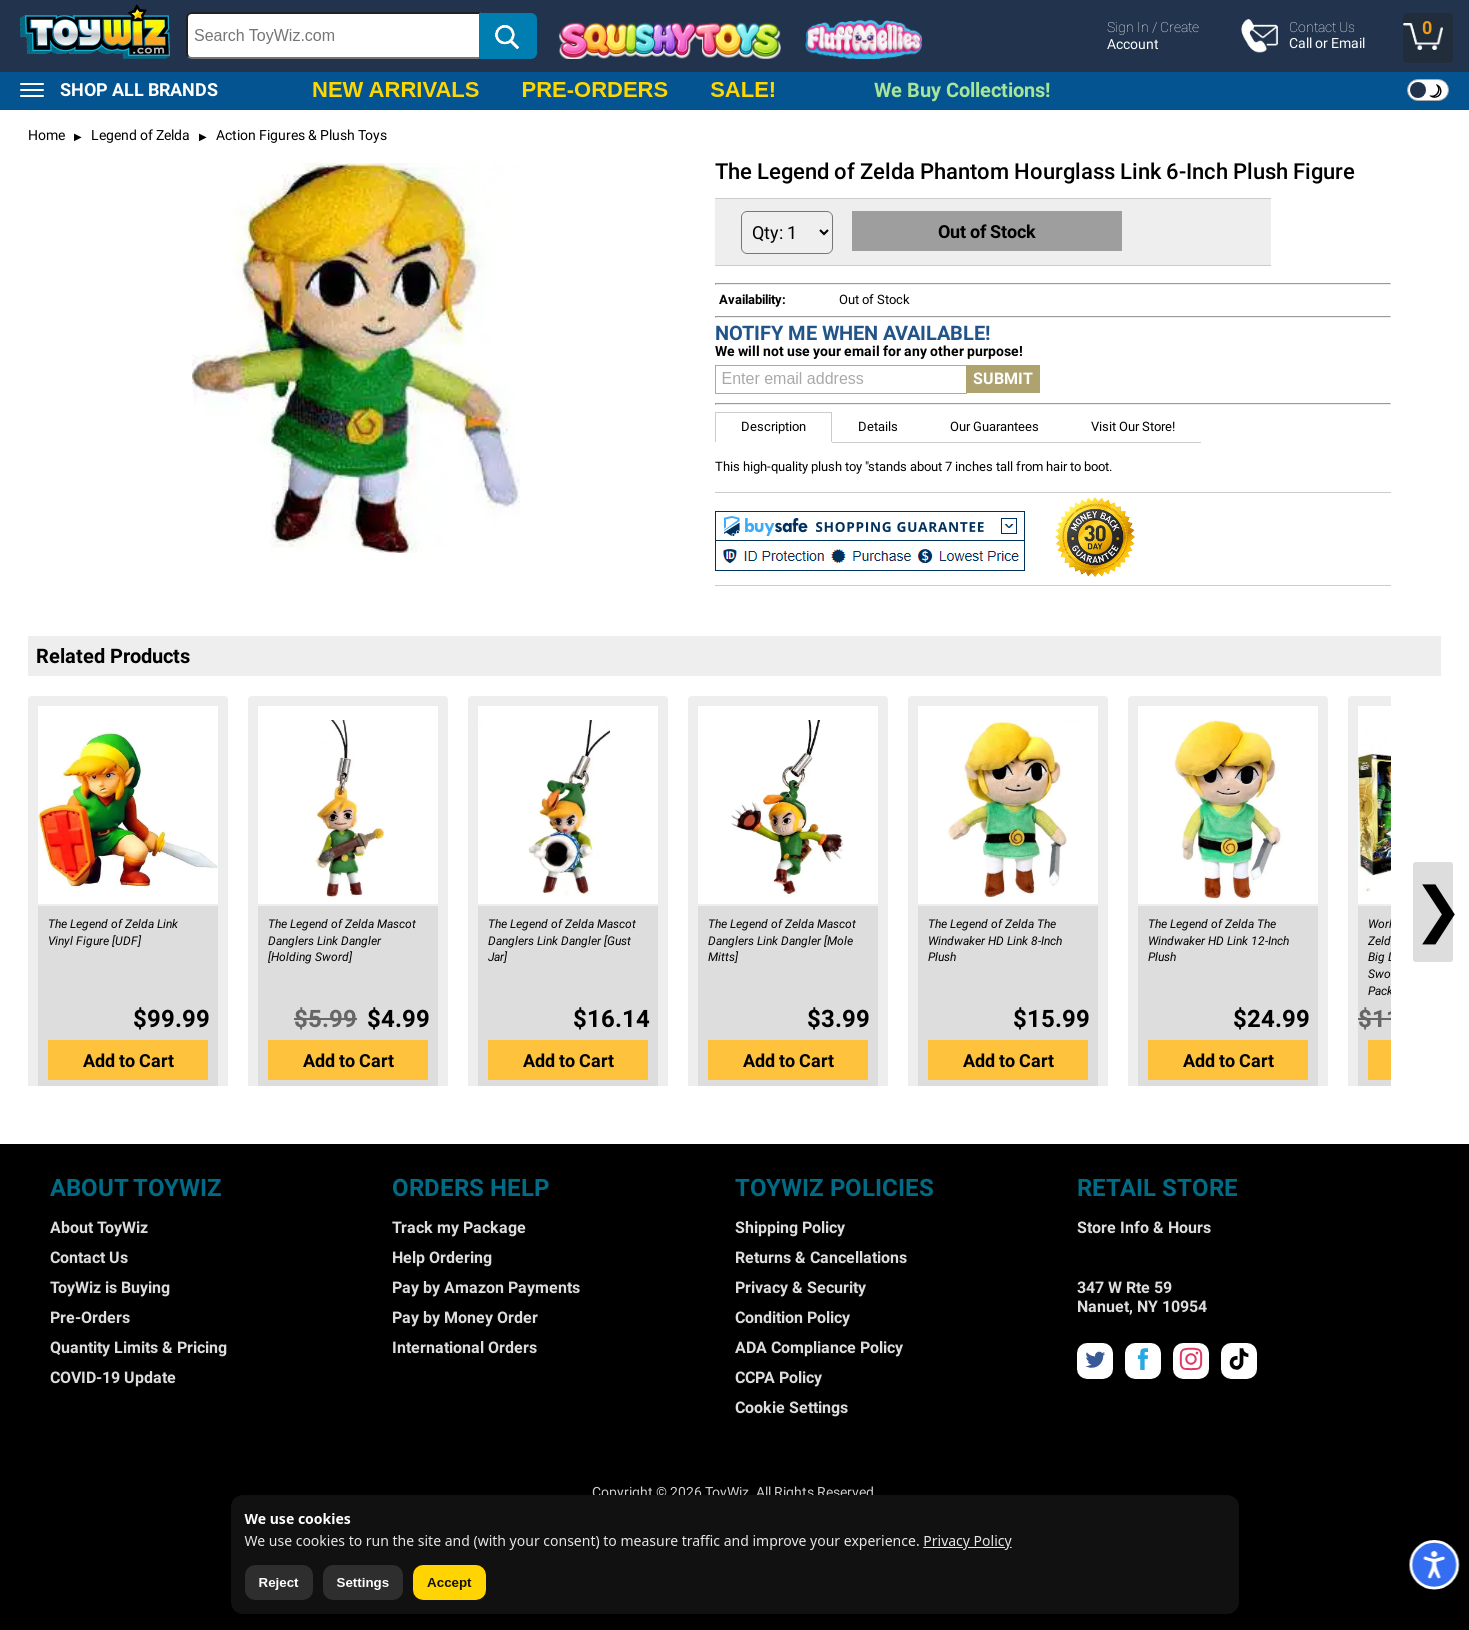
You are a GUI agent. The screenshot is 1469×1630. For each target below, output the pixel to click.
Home (46, 135)
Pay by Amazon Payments (486, 1287)
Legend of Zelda (139, 135)
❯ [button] (1433, 909)
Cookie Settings (791, 1407)
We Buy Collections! (962, 90)
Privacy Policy (967, 1540)
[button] (1428, 38)
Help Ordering (442, 1257)
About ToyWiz (99, 1227)
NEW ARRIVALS (395, 89)
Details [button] (878, 426)
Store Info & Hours (1144, 1227)
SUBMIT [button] (1003, 378)
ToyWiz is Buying (110, 1287)
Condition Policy (792, 1317)
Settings (363, 1582)
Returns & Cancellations (821, 1257)
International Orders (464, 1347)
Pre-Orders (90, 1317)
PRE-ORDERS (594, 89)
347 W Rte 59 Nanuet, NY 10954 (1142, 1297)
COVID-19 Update (113, 1377)
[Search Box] (333, 35)
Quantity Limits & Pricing (138, 1347)
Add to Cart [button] (128, 1060)
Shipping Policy (790, 1227)
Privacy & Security (800, 1287)
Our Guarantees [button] (994, 426)
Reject (279, 1582)
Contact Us (89, 1257)
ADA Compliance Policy (819, 1347)
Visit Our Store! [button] (1133, 426)
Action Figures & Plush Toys (300, 135)
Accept (449, 1582)
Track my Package (459, 1227)
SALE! (743, 89)
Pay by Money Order (465, 1317)
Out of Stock (988, 231)
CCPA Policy (778, 1377)
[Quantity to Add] (787, 232)
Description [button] (773, 426)
